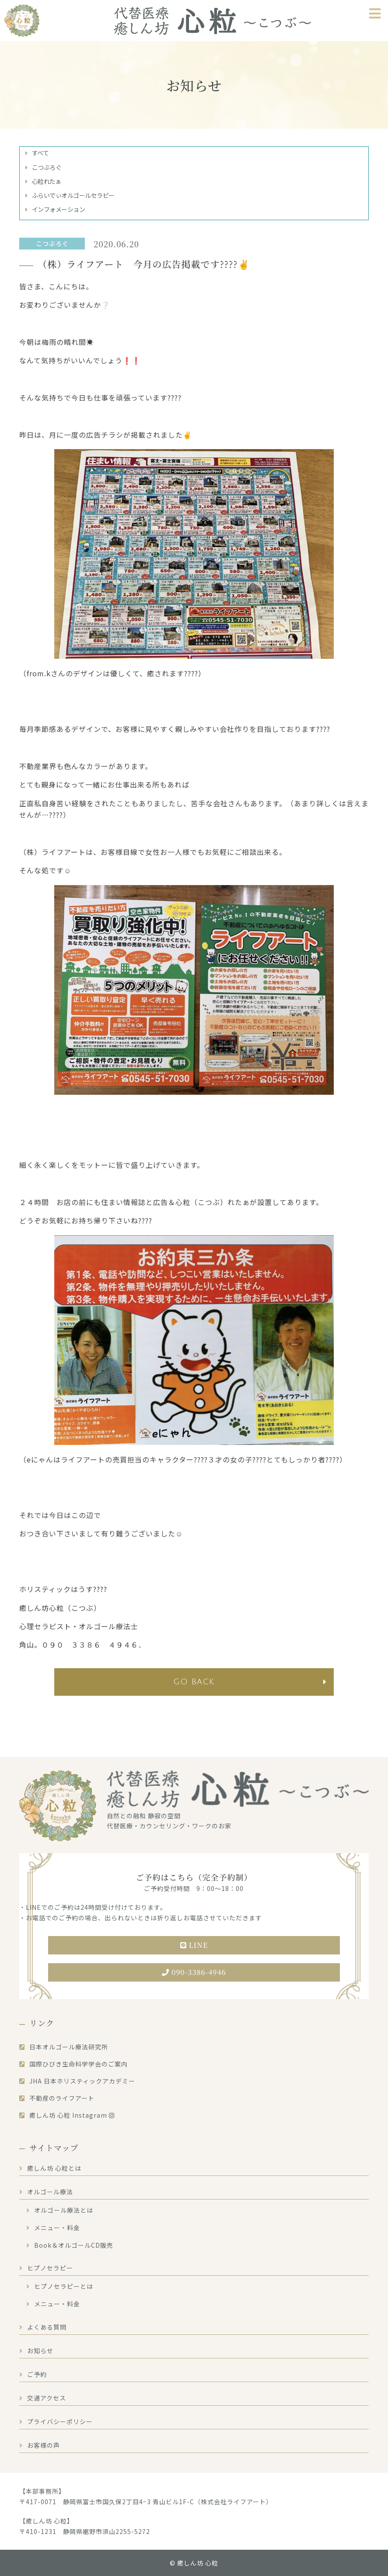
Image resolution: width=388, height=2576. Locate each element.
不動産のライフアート (61, 2098)
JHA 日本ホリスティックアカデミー (82, 2081)
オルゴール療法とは (63, 2210)
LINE (194, 1945)
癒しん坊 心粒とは (54, 2168)
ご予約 (37, 2374)
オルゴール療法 (50, 2191)
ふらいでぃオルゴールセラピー (73, 195)
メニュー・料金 (57, 2227)
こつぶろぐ (47, 167)
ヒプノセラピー (50, 2267)
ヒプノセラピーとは (63, 2286)
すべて (40, 152)
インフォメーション (58, 209)
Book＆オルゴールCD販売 (73, 2245)
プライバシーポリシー (60, 2421)
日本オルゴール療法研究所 (68, 2046)
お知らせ (40, 2350)
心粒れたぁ (47, 181)
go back (193, 1682)
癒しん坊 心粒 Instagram (72, 2115)
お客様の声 (43, 2445)
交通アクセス (46, 2397)
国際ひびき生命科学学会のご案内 (78, 2063)
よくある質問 (46, 2327)
